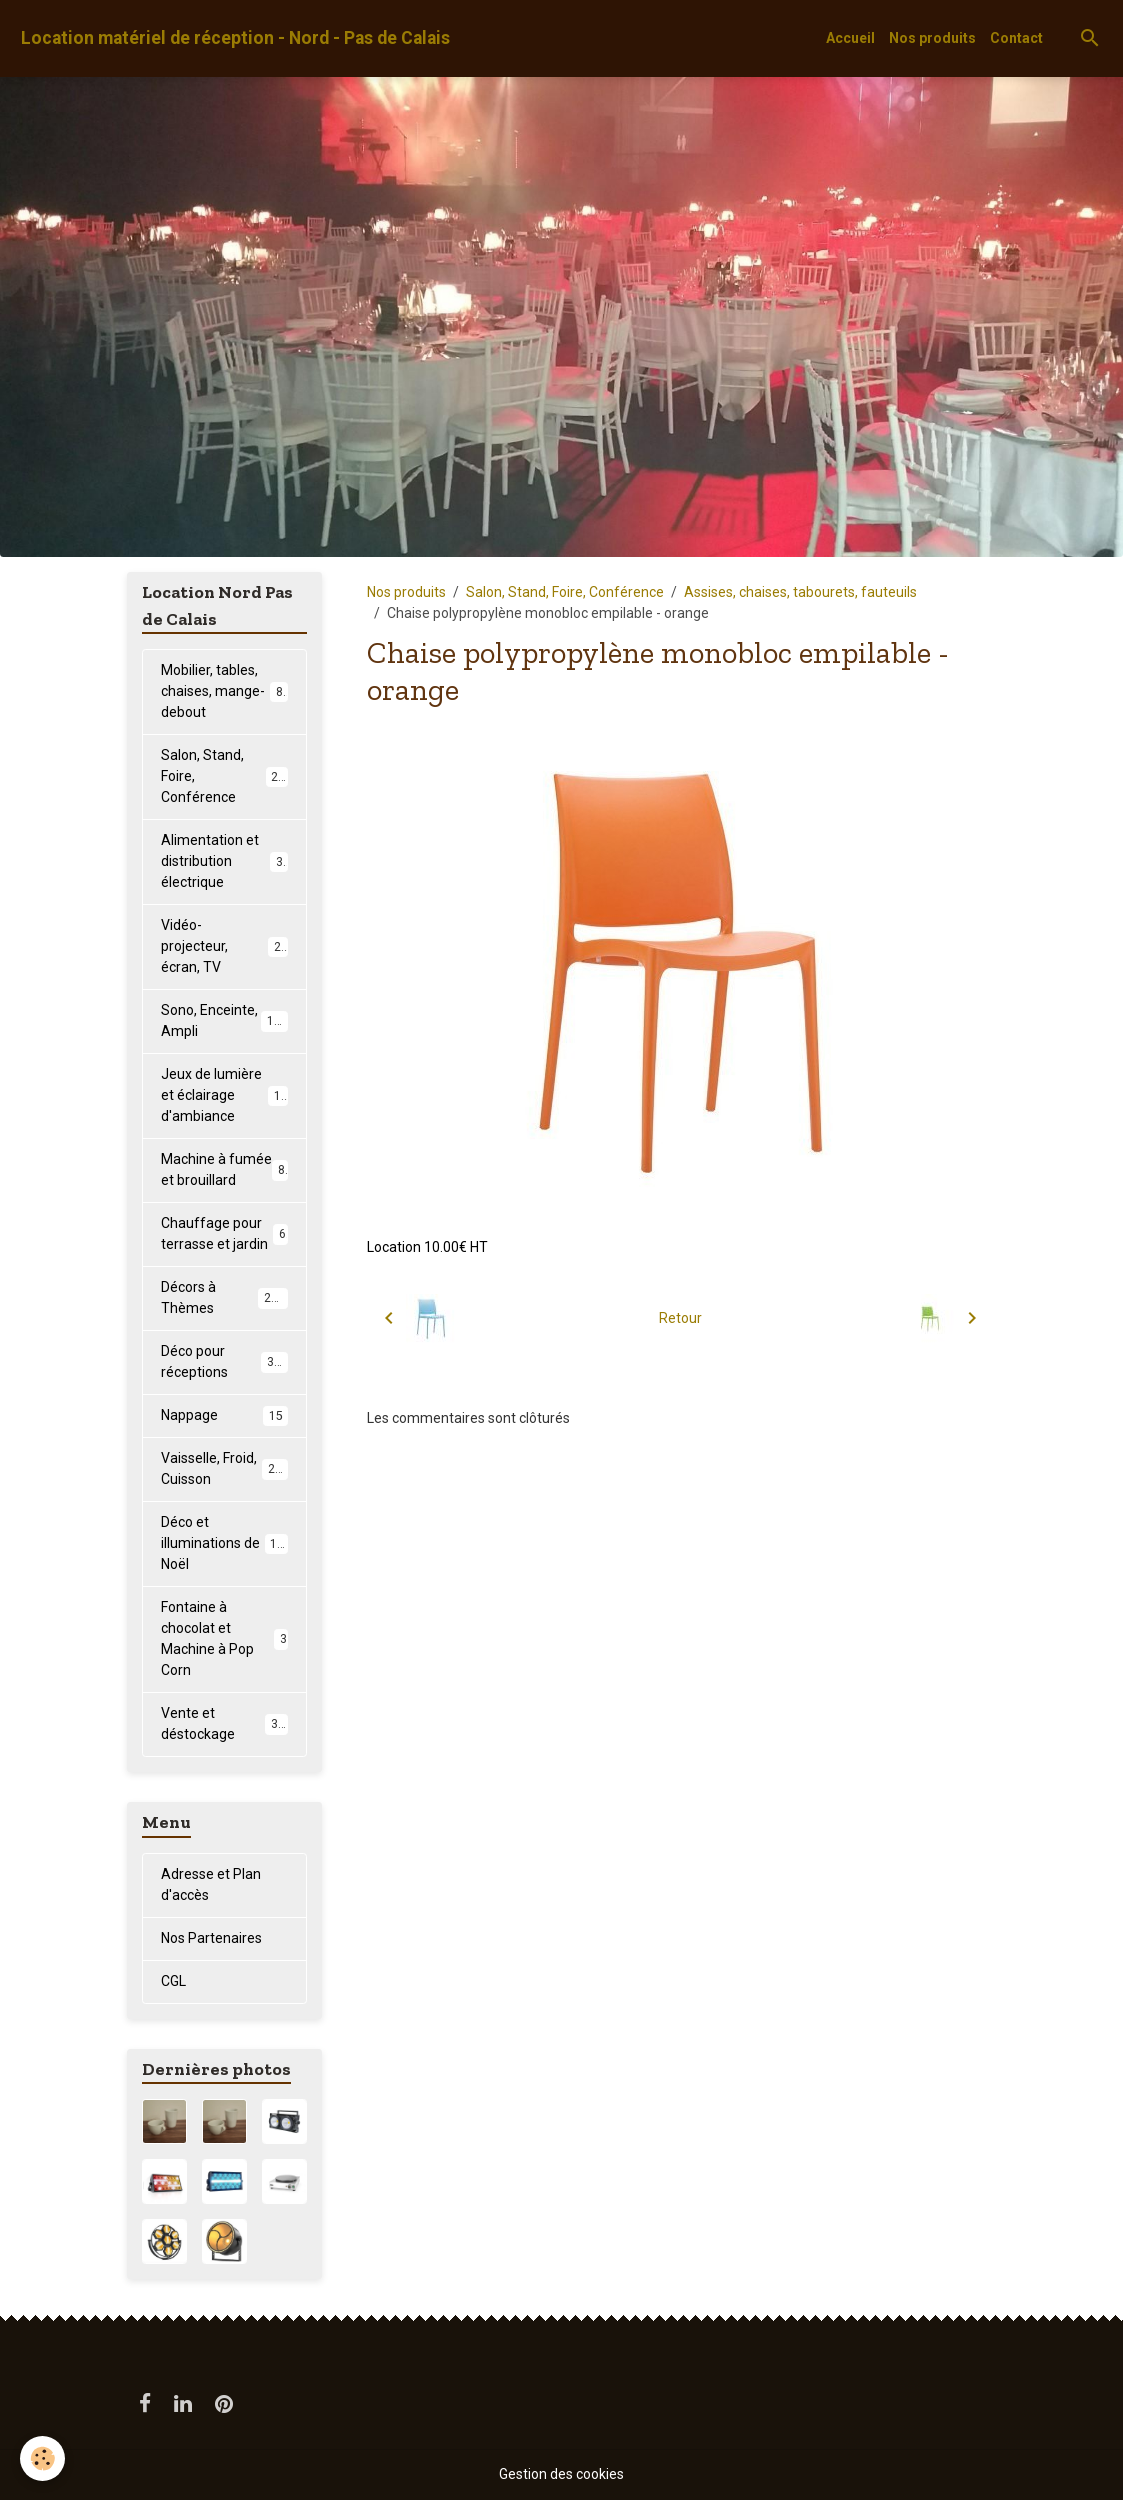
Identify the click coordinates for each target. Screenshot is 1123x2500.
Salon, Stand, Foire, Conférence (565, 592)
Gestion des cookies (561, 2474)
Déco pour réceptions (225, 1361)
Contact (1016, 38)
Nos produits (932, 38)
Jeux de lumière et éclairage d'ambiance (228, 1095)
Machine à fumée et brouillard (225, 1169)
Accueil (850, 38)
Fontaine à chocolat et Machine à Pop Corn (225, 1638)
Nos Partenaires (211, 1938)
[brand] (235, 38)
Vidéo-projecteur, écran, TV (225, 946)
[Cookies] (42, 2458)
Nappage (225, 1416)
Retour (680, 1318)
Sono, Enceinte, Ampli (225, 1020)
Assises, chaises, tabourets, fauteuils (800, 592)
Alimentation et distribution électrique (225, 861)
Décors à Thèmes (225, 1297)
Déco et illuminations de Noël (226, 1543)
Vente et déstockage (225, 1723)
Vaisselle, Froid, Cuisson (225, 1468)
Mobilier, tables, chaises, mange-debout (226, 691)
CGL (173, 1981)
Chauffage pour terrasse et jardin (225, 1233)
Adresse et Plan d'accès (211, 1884)
